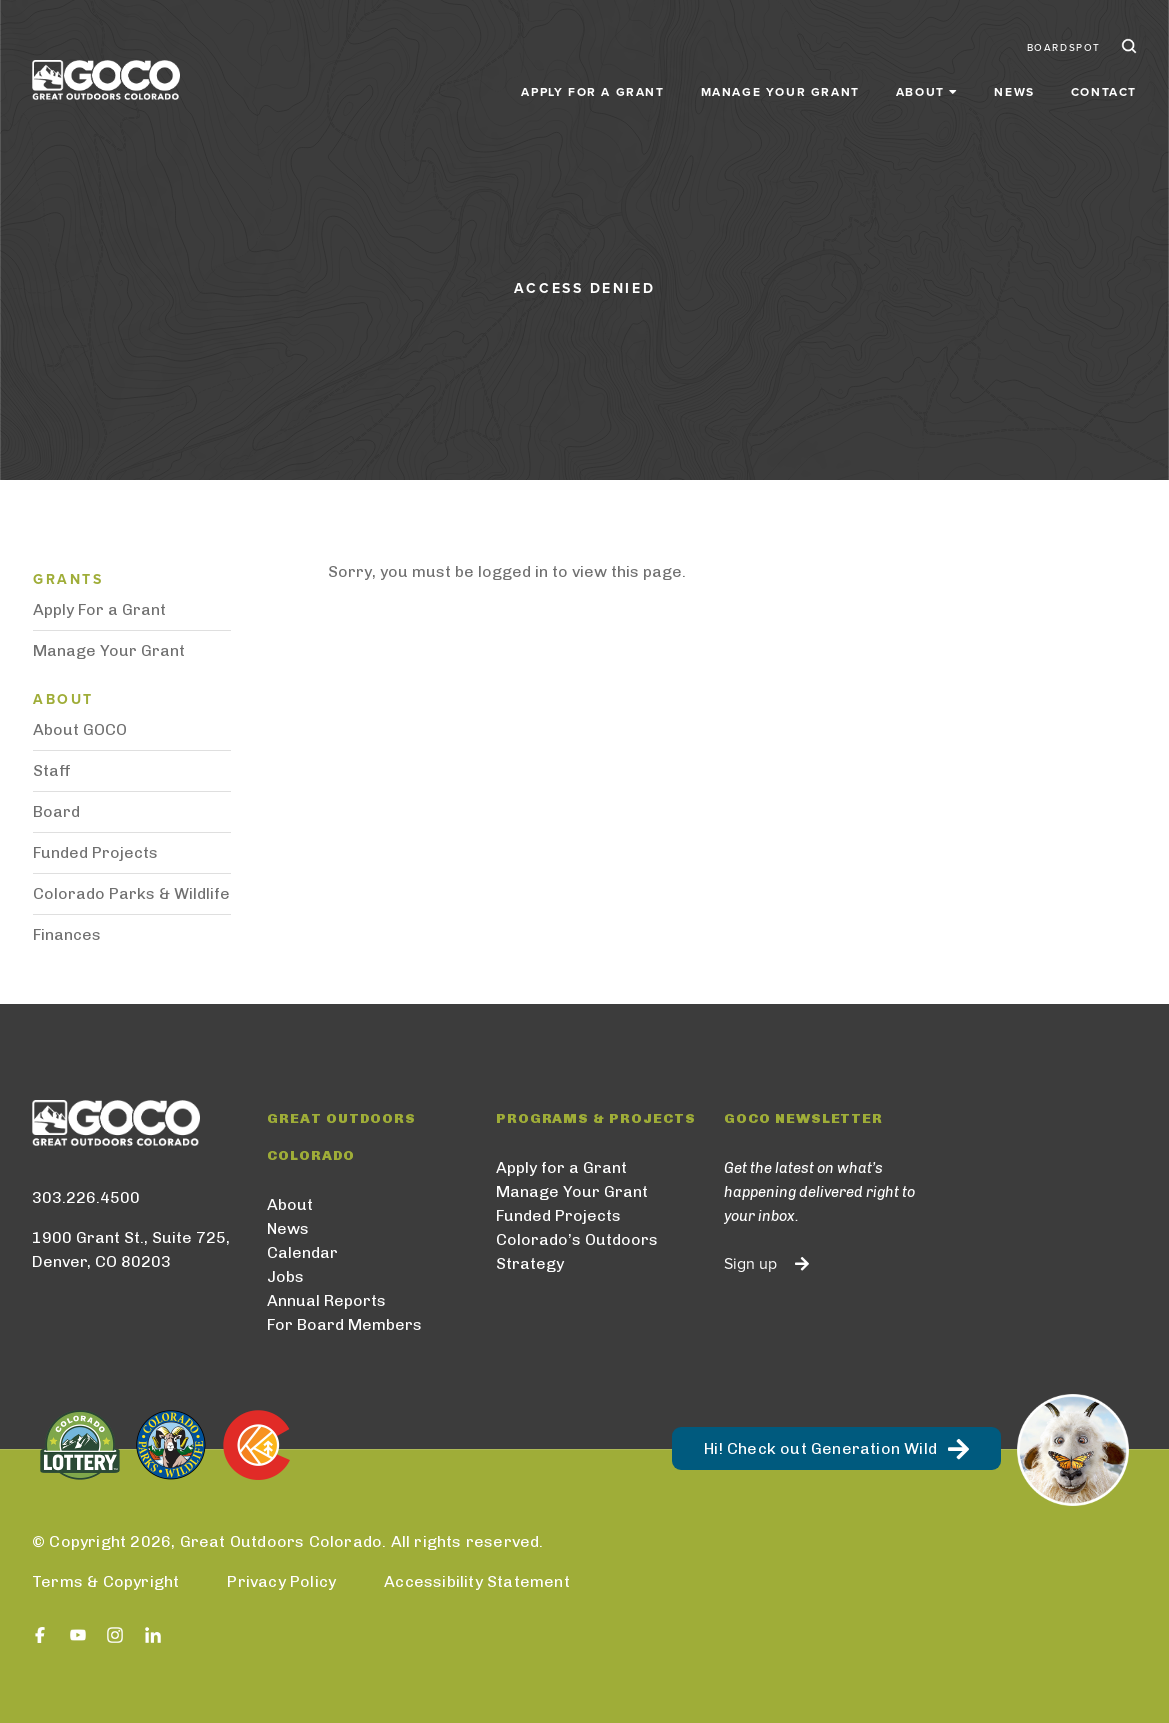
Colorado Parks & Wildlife (131, 893)
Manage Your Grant (780, 92)
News (1014, 92)
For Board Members (344, 1324)
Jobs (285, 1276)
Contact (1104, 92)
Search (1127, 48)
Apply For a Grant (99, 609)
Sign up (750, 1264)
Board (56, 811)
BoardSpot (1064, 48)
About (290, 1204)
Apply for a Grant (592, 92)
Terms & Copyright (105, 1581)
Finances (67, 934)
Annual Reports (326, 1300)
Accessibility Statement (477, 1581)
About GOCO (80, 729)
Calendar (302, 1252)
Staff (52, 770)
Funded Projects (95, 852)
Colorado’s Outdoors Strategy (577, 1251)
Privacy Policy (281, 1581)
